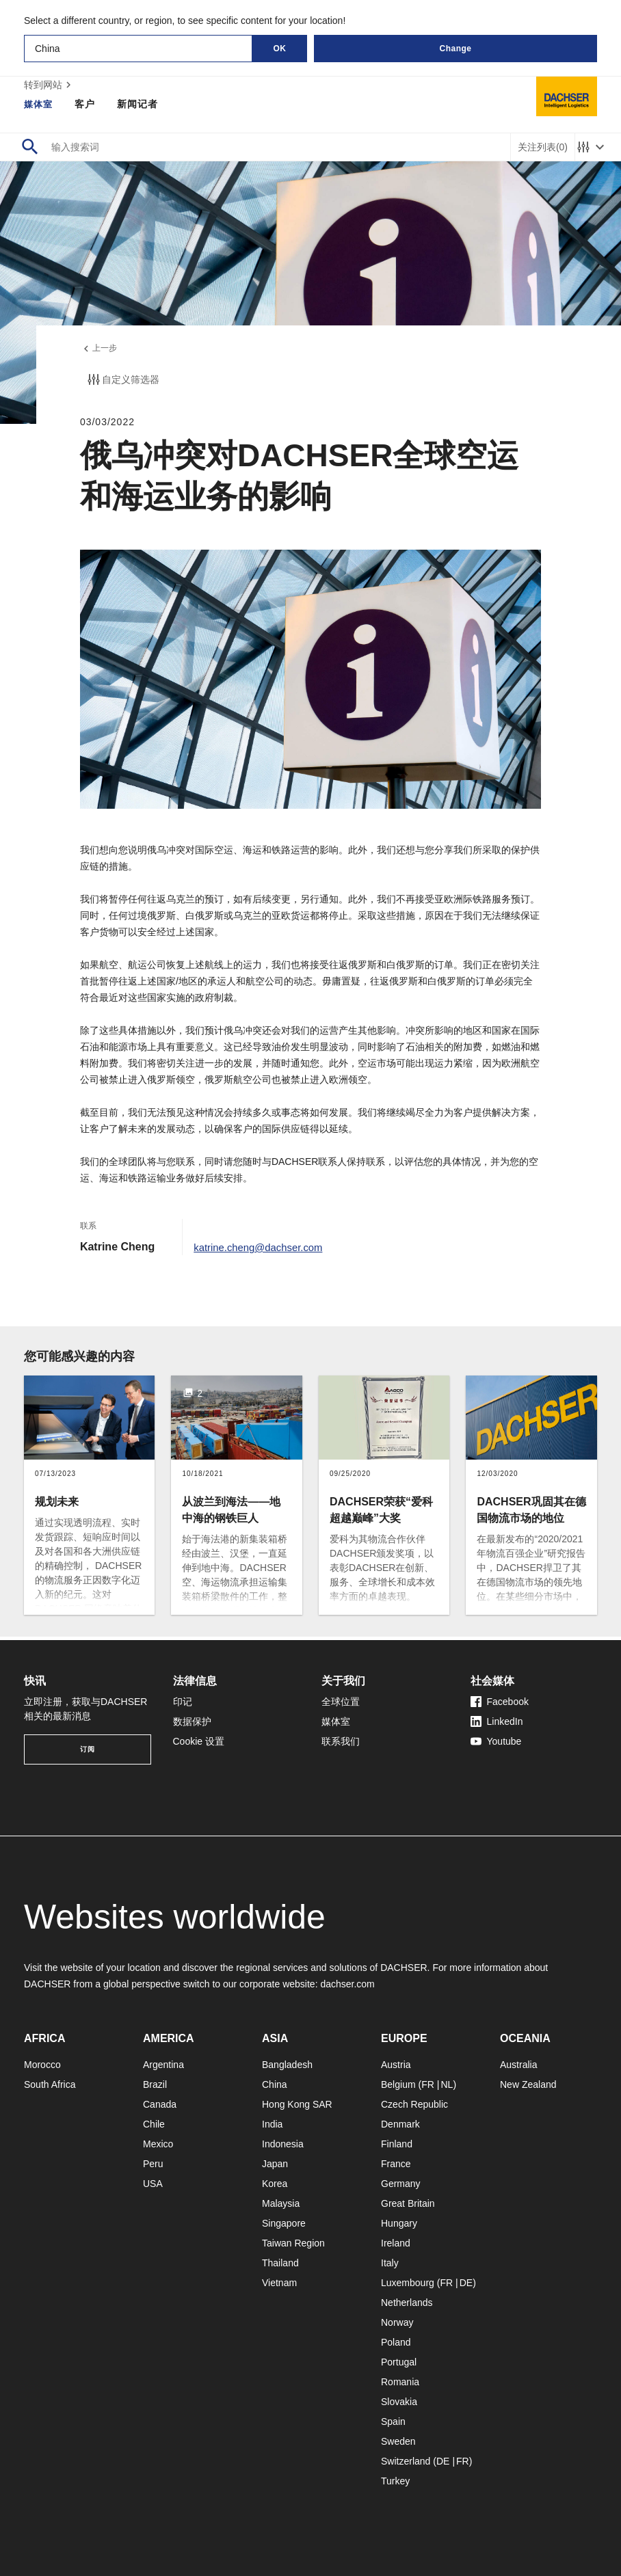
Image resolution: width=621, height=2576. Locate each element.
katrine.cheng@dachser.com (263, 1250)
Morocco (42, 2064)
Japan (275, 2163)
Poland (396, 2342)
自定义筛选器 (122, 383)
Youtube (496, 1741)
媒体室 (39, 103)
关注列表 (543, 147)
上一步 (100, 350)
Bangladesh (287, 2064)
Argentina (163, 2064)
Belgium (398, 2084)
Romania (400, 2381)
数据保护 (192, 1721)
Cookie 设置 (198, 1741)
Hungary (399, 2223)
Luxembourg (407, 2282)
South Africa (50, 2084)
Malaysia (281, 2203)
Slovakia (399, 2401)
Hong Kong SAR (297, 2104)
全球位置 (340, 1701)
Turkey (395, 2481)
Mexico (158, 2143)
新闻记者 (139, 103)
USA (153, 2183)
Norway (397, 2322)
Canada (159, 2104)
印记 (182, 1701)
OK (280, 48)
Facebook (500, 1701)
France (396, 2163)
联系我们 (340, 1741)
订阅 (87, 1749)
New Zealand (528, 2084)
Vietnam (279, 2282)
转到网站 (49, 85)
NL (446, 2084)
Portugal (399, 2362)
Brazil (155, 2084)
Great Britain (408, 2203)
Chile (154, 2124)
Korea (274, 2183)
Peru (153, 2163)
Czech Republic (414, 2104)
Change (455, 48)
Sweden (398, 2441)
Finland (396, 2143)
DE (466, 2282)
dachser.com (347, 1983)
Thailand (280, 2262)
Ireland (395, 2243)
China (274, 2084)
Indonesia (283, 2143)
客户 (87, 103)
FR (427, 2084)
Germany (401, 2183)
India (272, 2124)
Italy (390, 2262)
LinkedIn (497, 1721)
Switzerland (405, 2461)
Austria (396, 2064)
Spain (393, 2421)
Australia (518, 2064)
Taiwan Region (293, 2243)
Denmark (400, 2124)
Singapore (284, 2223)
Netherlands (407, 2302)
